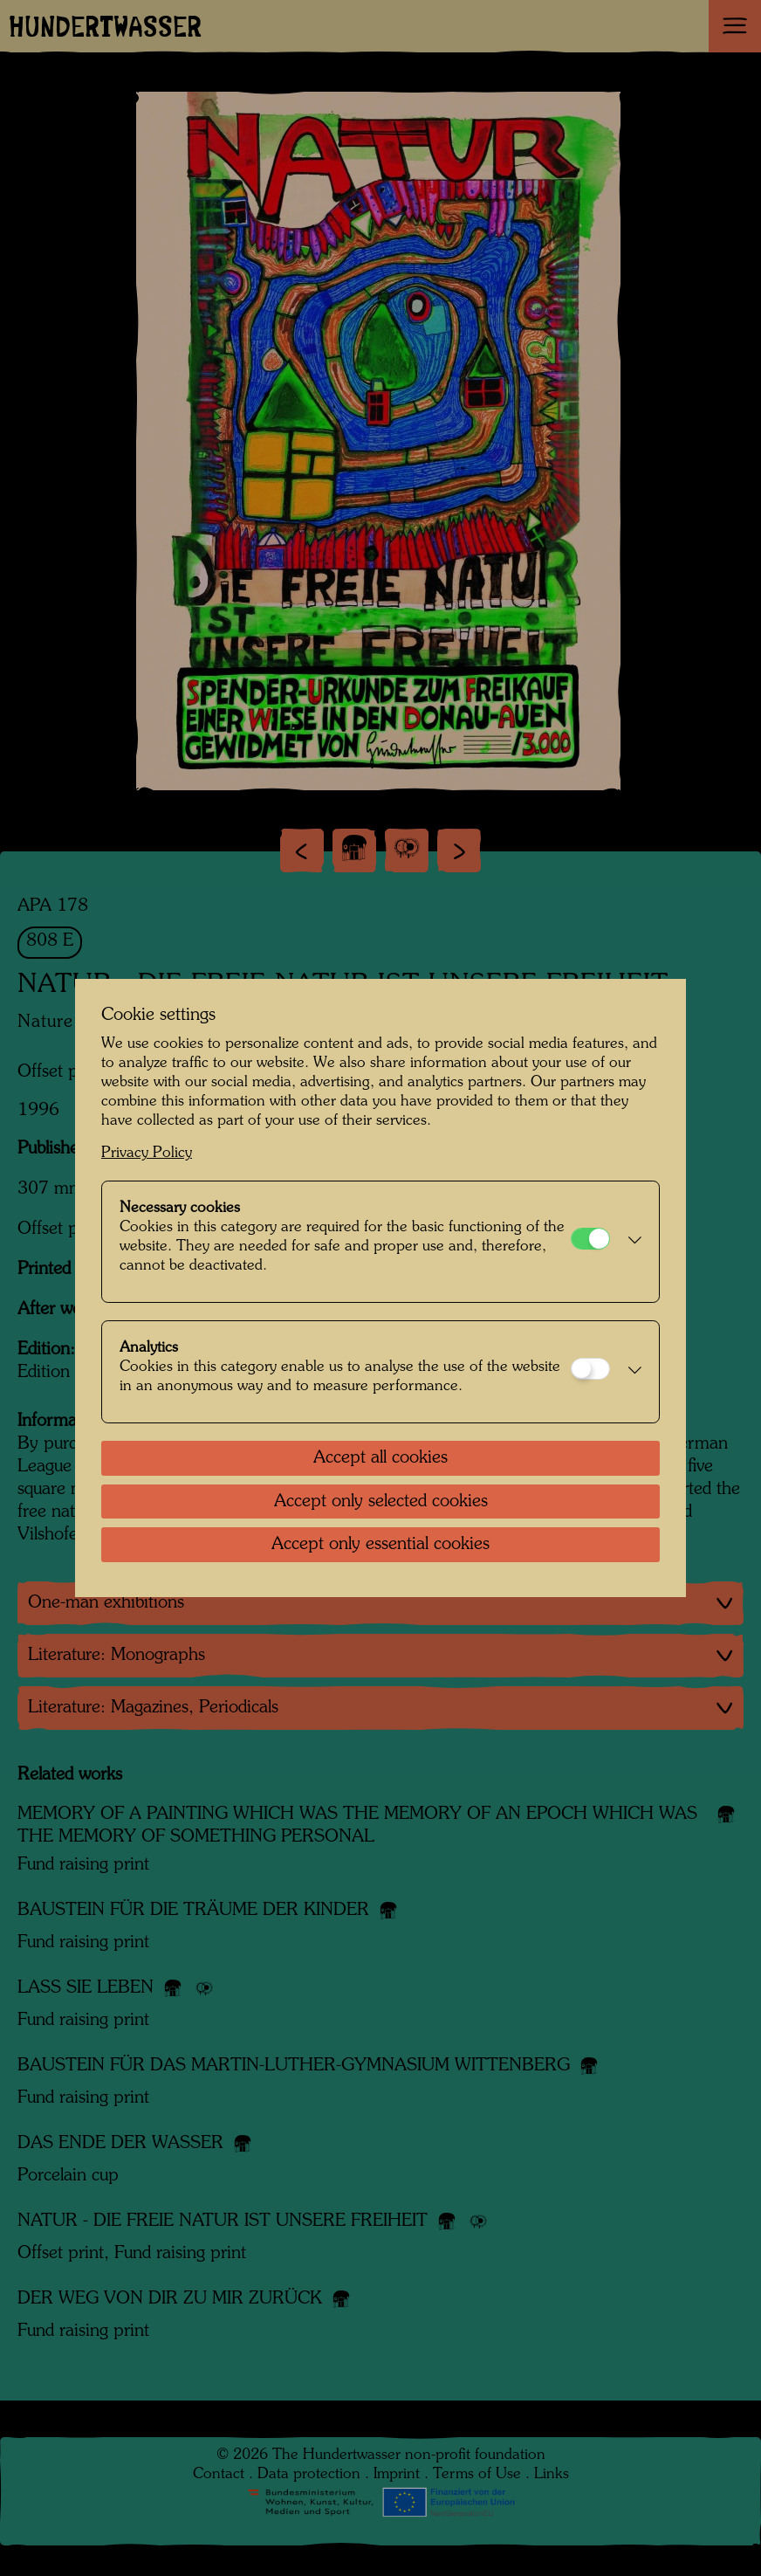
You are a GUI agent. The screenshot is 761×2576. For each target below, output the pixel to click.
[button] (630, 1241)
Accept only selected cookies (381, 1502)
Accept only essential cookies (380, 1544)
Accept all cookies (380, 1458)
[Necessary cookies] (590, 1239)
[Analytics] (590, 1369)
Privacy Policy (146, 1153)
